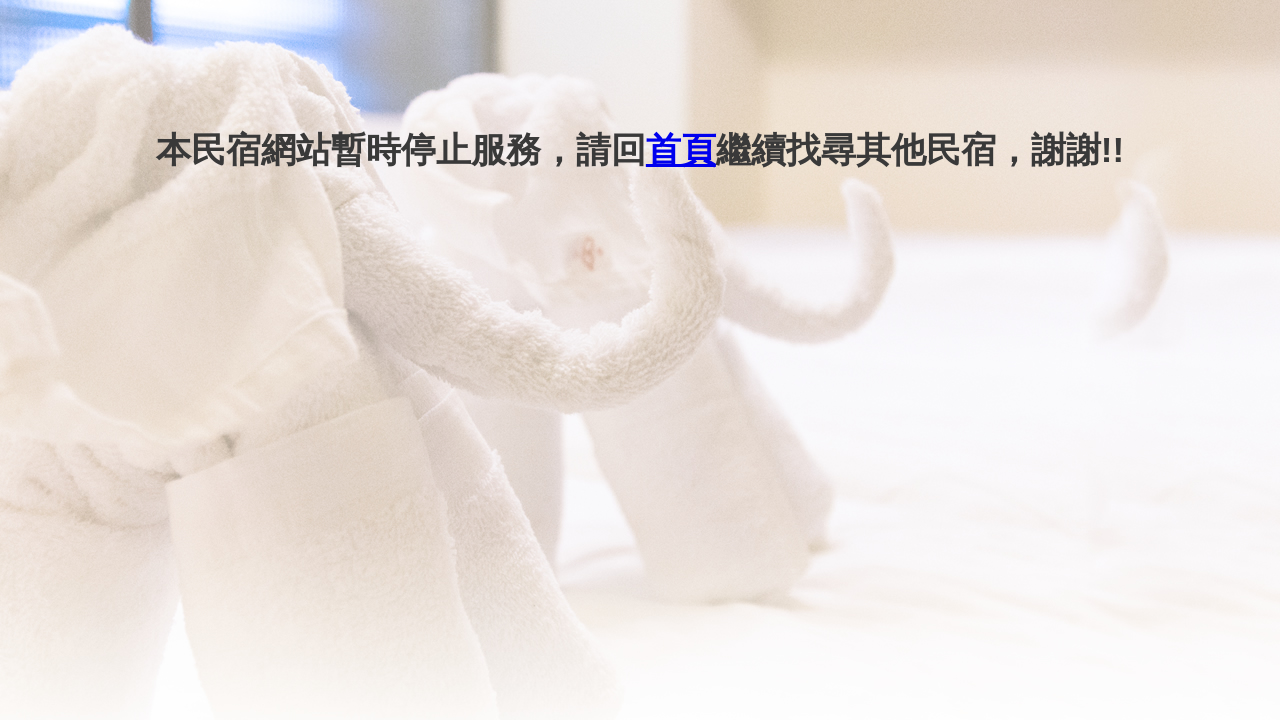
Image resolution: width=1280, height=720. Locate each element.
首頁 (681, 149)
